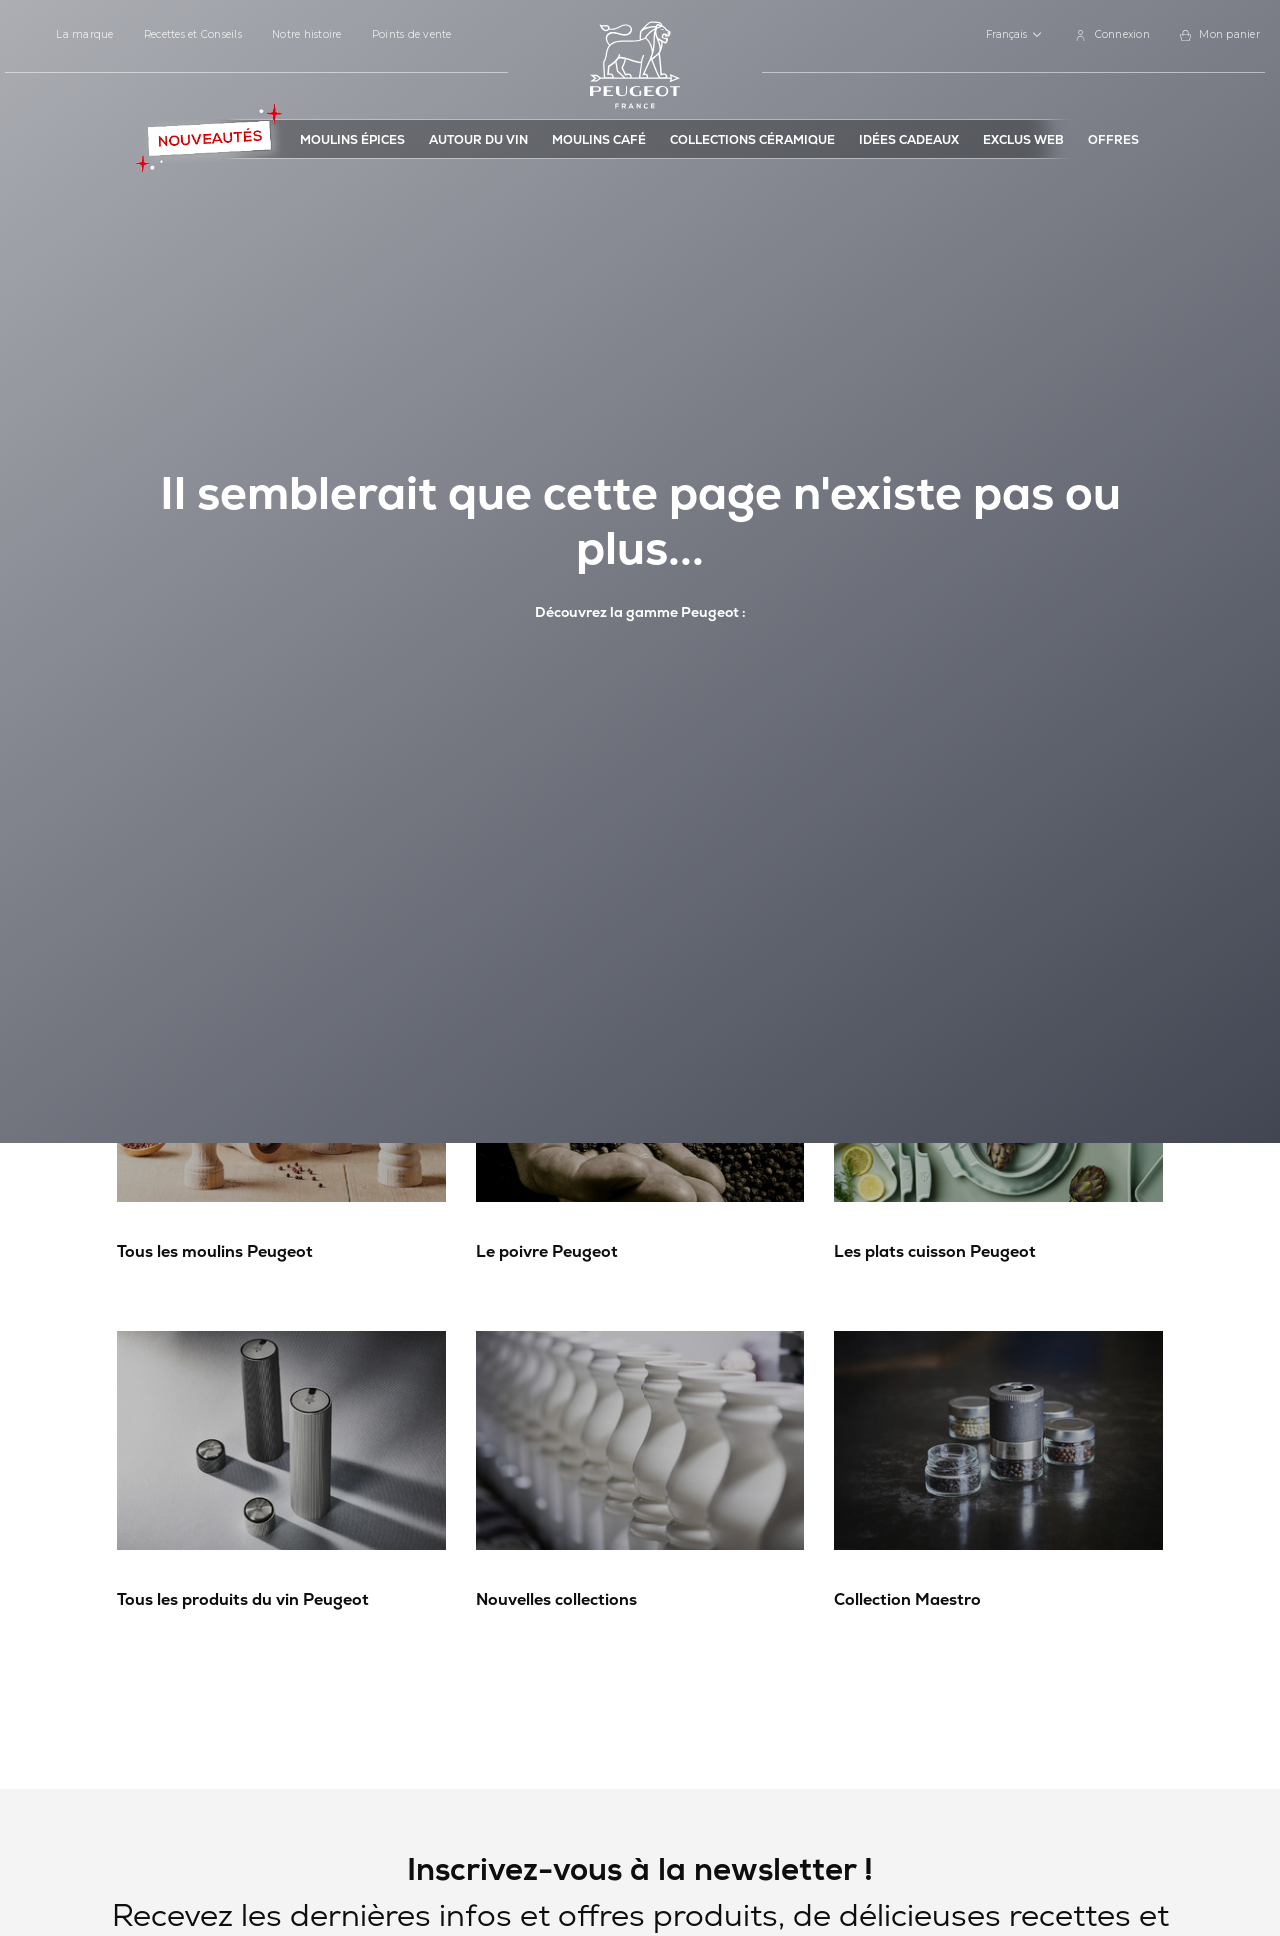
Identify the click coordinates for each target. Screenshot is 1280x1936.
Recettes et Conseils (193, 34)
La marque (84, 34)
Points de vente (412, 34)
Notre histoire (307, 34)
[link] (1112, 35)
